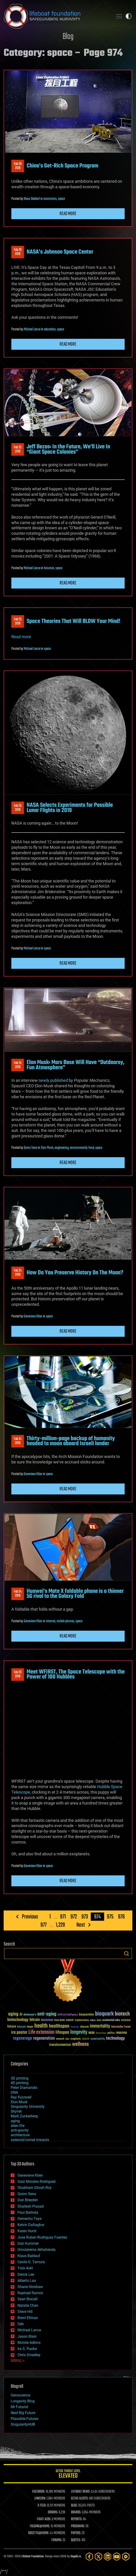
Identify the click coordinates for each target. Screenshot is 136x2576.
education (50, 329)
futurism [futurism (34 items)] (21, 2027)
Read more (68, 214)
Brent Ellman (28, 2318)
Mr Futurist (19, 2407)
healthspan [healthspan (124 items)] (59, 2026)
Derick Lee (26, 2274)
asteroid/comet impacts (30, 2140)
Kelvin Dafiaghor (31, 2225)
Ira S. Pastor (27, 2349)
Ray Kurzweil (21, 2097)
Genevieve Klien (33, 1316)
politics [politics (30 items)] (111, 2033)
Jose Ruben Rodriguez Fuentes (42, 2237)
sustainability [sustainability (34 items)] (98, 2039)
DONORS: (53, 2512)
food (91, 1148)
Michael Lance (32, 329)
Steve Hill (25, 2311)
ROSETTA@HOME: (38, 2533)
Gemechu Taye (29, 2218)
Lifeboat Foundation (32, 2556)
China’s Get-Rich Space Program (62, 165)
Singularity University (28, 2106)
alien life (17, 2126)
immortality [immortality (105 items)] (100, 2026)
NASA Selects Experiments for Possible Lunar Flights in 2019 (70, 808)
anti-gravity (20, 2130)
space (61, 199)
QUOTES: (76, 2540)
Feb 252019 (17, 449)
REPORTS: (76, 2519)
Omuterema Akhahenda (36, 2249)
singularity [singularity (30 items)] (76, 2039)
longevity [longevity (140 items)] (78, 2032)
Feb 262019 (18, 252)
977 (43, 1925)
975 (110, 1917)
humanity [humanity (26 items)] (75, 2027)
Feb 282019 (18, 166)
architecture (20, 2135)
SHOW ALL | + (18, 2361)
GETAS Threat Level (68, 2474)
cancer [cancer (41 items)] (70, 2020)
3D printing (19, 2078)
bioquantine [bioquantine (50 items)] (86, 2014)
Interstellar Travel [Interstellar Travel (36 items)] (121, 2027)
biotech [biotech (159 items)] (122, 2014)
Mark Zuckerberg (24, 2116)
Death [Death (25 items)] (99, 2020)
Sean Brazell (28, 2299)
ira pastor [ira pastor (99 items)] (19, 2032)
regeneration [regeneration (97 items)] (44, 2038)
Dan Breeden (28, 2200)
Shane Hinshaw (30, 2287)
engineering (61, 1148)
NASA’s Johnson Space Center (60, 252)
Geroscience (20, 2395)
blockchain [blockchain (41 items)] (47, 2020)
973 (84, 1917)
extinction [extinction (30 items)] (126, 2020)
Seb (21, 2324)
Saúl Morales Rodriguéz (37, 2181)
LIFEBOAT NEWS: (80, 2492)
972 (74, 1917)
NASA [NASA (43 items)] (91, 2033)
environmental (78, 1148)
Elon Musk (47, 1148)
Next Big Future (23, 2413)
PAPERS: (76, 2533)
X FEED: (42, 2506)
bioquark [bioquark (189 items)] (104, 2014)
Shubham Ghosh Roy (35, 2187)
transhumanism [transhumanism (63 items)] (60, 2045)
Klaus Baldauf (32, 199)
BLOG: (74, 2506)
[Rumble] (125, 2557)
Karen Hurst (27, 2231)
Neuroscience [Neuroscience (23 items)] (101, 2033)
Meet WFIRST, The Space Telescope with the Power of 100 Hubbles (76, 1674)
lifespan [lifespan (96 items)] (62, 2032)
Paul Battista (28, 2212)
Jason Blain (27, 2336)
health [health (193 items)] (41, 2026)
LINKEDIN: (40, 2498)
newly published (53, 1080)
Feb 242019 (18, 1273)
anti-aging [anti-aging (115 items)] (46, 2014)
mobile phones (65, 1621)
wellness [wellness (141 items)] (80, 2044)
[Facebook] (89, 2557)
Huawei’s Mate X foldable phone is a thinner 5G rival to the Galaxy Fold (75, 1594)
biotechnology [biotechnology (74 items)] (17, 2020)
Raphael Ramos (30, 2293)
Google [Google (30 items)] (30, 2027)
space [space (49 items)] (85, 2039)
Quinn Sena (30, 1148)
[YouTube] (116, 2557)
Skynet (16, 2111)
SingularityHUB (23, 2424)
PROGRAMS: (78, 2526)
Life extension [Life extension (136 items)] (41, 2032)
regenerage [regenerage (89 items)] (22, 2038)
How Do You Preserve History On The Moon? (75, 1272)
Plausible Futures (24, 2419)
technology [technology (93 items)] (115, 2038)
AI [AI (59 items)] (21, 2015)
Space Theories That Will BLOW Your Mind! (73, 621)
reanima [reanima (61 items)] (121, 2033)
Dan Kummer (28, 2243)
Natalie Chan (28, 2305)
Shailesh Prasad (31, 2206)
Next (80, 1925)
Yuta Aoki (25, 2268)
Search (126, 1953)
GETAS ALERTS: (79, 2498)
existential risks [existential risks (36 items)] (111, 2020)
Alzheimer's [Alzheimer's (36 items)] (29, 2015)
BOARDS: (76, 2512)
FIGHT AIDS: (44, 2519)
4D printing (19, 2083)
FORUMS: (56, 2540)
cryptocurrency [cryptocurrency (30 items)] (82, 2020)
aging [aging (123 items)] (13, 2014)
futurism (49, 568)
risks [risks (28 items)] (67, 2039)
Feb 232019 (17, 1674)
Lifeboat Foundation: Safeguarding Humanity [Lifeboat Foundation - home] (57, 16)
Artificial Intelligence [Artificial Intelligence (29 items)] (68, 2014)
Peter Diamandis (24, 2087)
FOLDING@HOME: (40, 2526)
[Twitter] (98, 2557)
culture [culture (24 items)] (93, 2020)
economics (50, 199)
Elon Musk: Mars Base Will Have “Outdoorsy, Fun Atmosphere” (75, 1065)
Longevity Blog (23, 2401)
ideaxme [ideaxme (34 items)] (84, 2027)
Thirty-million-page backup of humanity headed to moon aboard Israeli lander (71, 1441)
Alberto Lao (27, 2280)
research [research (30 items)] (60, 2039)
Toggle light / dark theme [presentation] (128, 16)
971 (63, 1917)
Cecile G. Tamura (31, 2262)
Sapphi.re (76, 2556)
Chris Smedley (29, 2355)
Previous (30, 1917)
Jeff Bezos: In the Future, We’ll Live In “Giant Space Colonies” (68, 449)
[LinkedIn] (107, 2557)
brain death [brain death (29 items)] (59, 2020)
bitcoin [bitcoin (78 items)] (35, 2020)
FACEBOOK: (38, 2492)
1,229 (60, 1925)
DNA (14, 2092)
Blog (68, 36)
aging (15, 2121)
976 (121, 1917)
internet (50, 1621)
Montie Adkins (29, 2342)
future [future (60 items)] (11, 2026)
